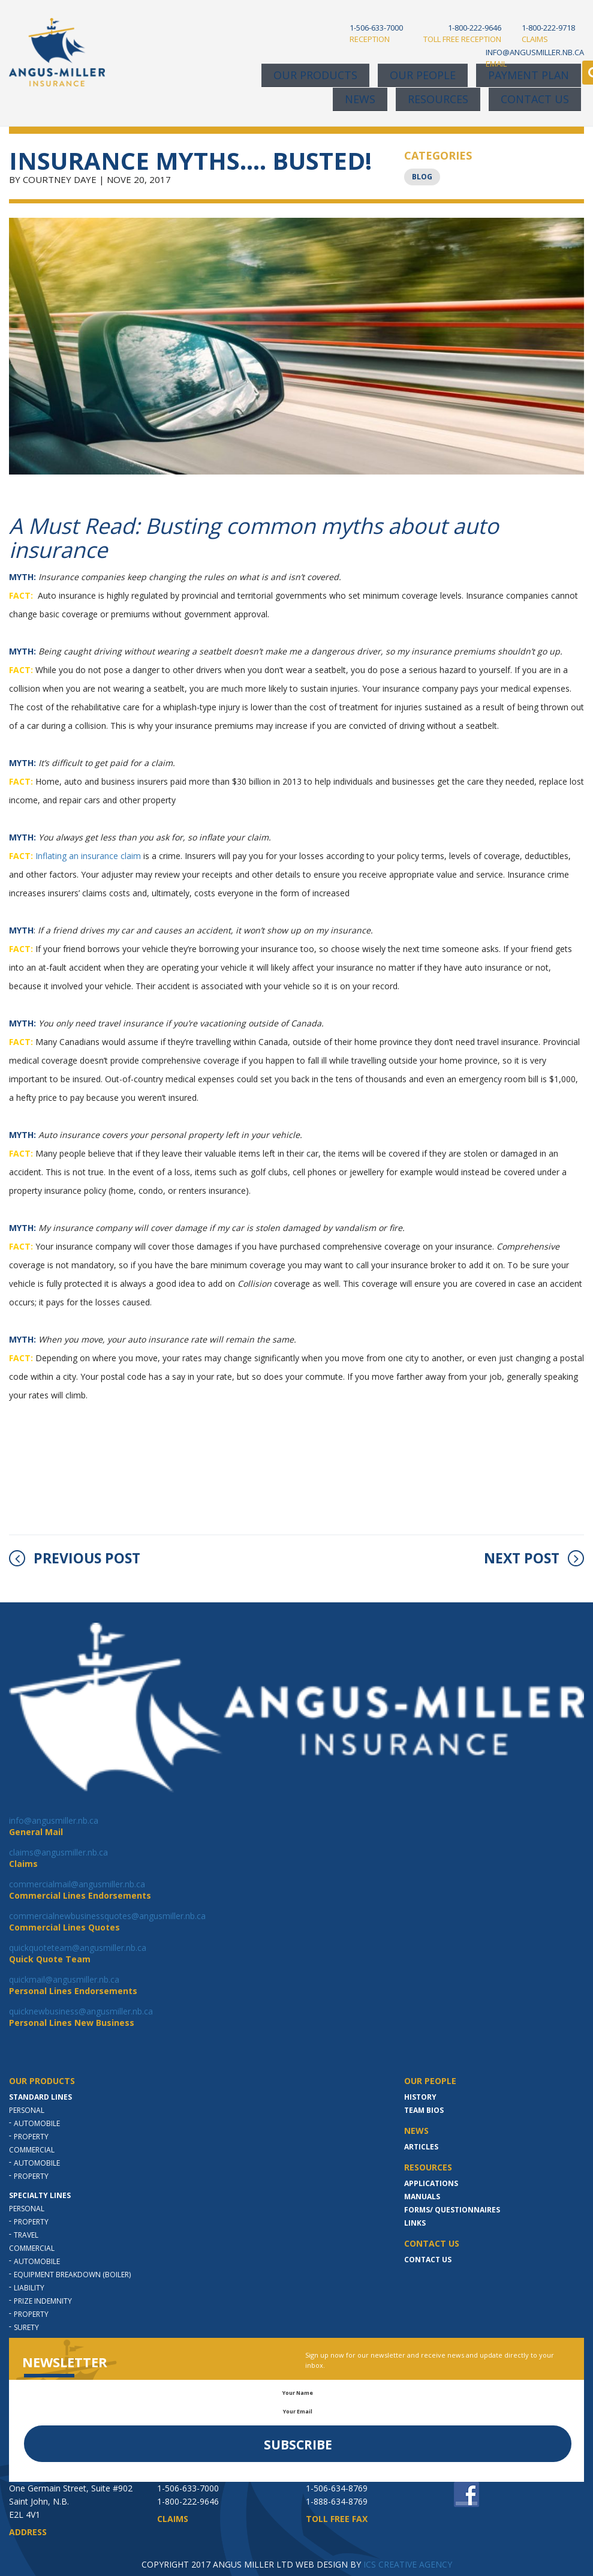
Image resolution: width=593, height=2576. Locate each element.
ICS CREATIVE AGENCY (407, 2564)
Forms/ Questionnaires (452, 2210)
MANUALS (422, 2196)
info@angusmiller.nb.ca (53, 1820)
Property (31, 2136)
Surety (26, 2327)
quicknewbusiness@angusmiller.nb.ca (81, 2011)
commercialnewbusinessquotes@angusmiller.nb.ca (107, 1916)
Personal (26, 2110)
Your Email (297, 2411)
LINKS (415, 2223)
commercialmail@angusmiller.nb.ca (77, 1884)
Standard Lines (40, 2097)
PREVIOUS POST (74, 1558)
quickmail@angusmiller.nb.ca (64, 1979)
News (360, 99)
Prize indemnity (43, 2301)
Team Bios (424, 2110)
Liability (29, 2288)
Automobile (37, 2123)
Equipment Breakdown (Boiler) (72, 2274)
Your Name (297, 2393)
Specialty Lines (40, 2195)
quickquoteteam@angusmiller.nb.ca (77, 1947)
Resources (438, 99)
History (420, 2097)
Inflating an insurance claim (88, 855)
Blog (422, 177)
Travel (26, 2235)
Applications (431, 2183)
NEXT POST (534, 1558)
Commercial (32, 2150)
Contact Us (535, 99)
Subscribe (298, 2444)
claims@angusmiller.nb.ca (58, 1852)
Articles (421, 2147)
